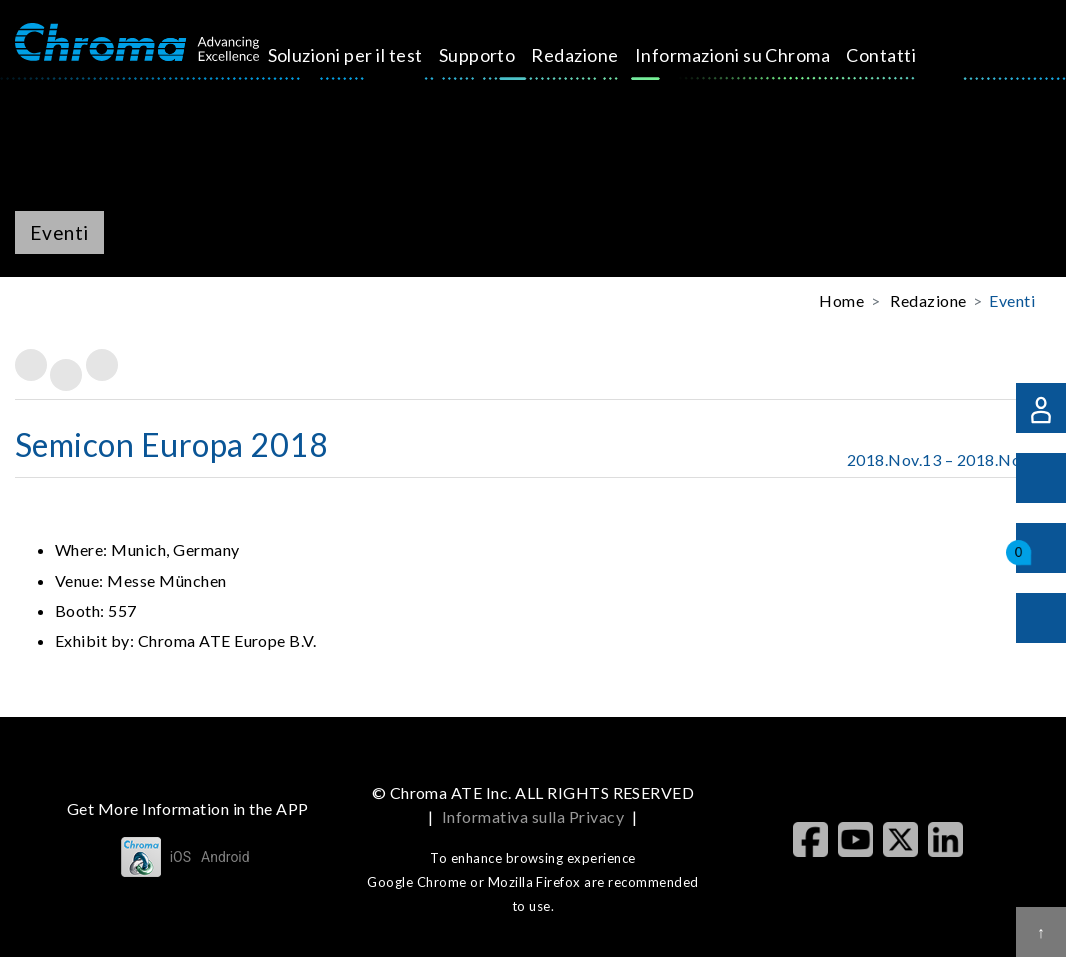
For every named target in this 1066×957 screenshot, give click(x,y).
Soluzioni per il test (375, 55)
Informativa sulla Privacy (533, 816)
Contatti (911, 55)
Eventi (1012, 300)
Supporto (507, 55)
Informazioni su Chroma (763, 55)
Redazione (604, 55)
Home (841, 300)
